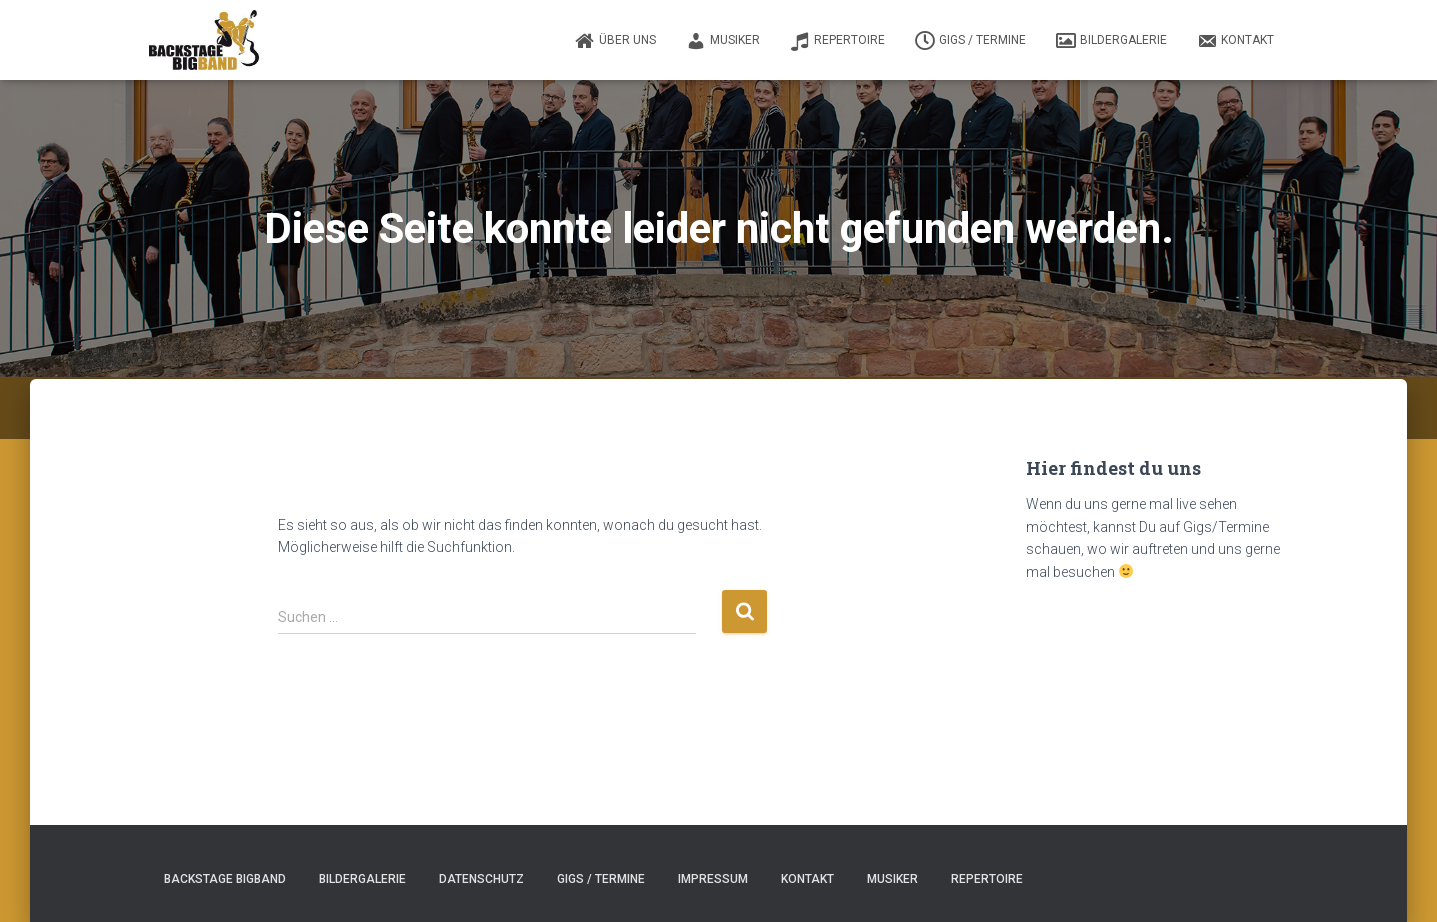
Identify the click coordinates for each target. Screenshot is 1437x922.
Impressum (713, 879)
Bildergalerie (1111, 41)
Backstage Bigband (225, 879)
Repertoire (837, 41)
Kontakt (1235, 41)
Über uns (615, 41)
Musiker (723, 41)
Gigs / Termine (970, 41)
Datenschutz (481, 879)
